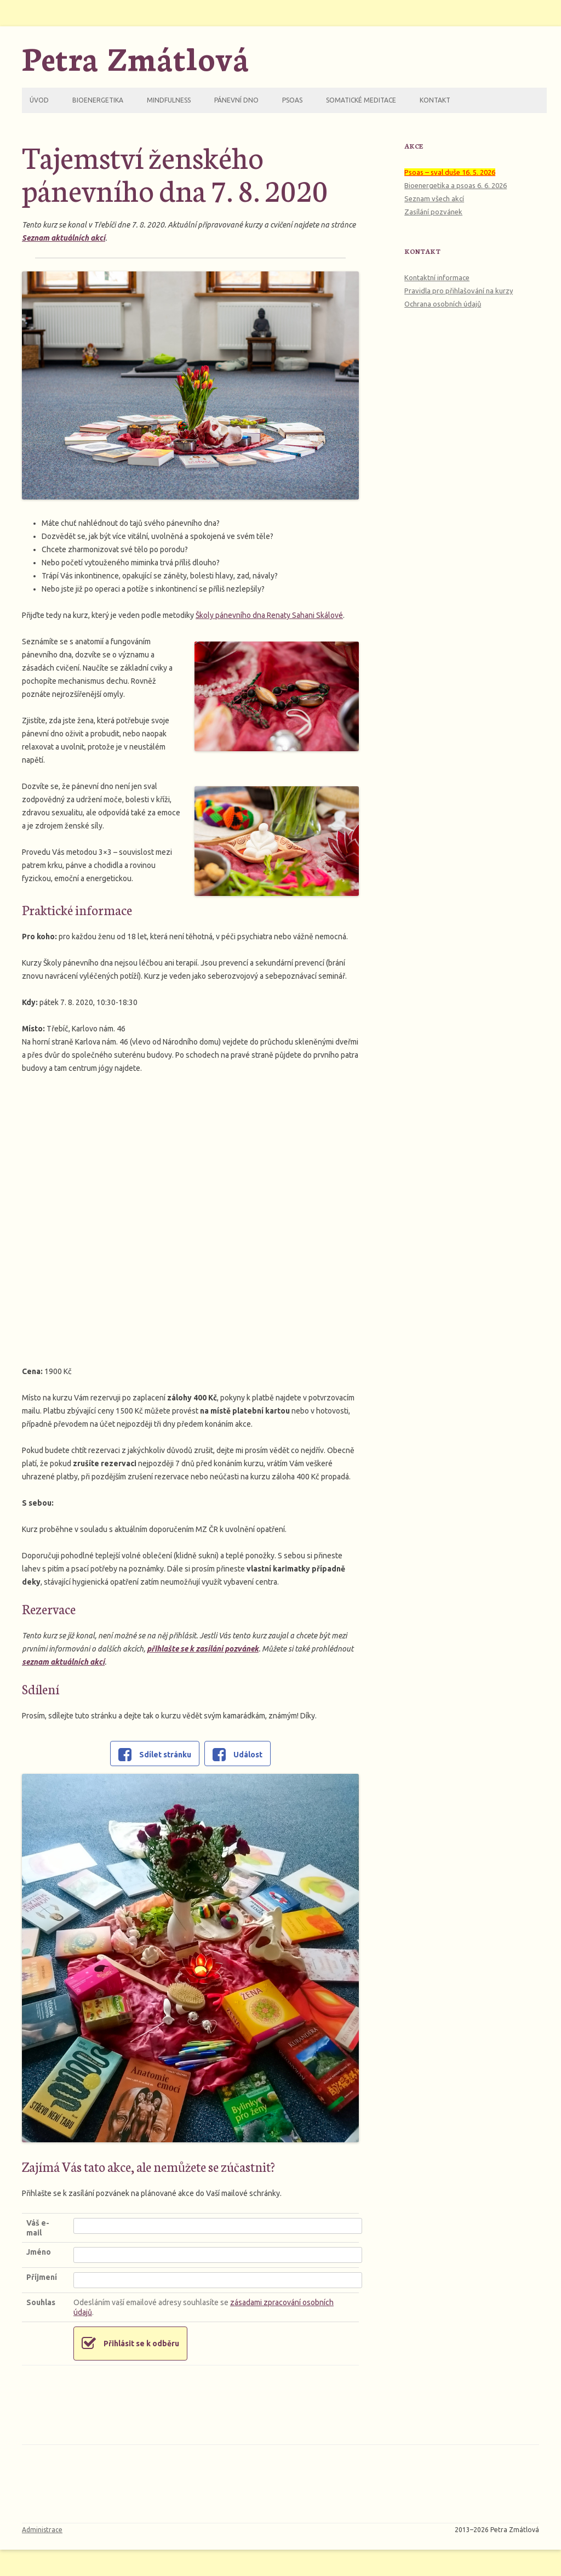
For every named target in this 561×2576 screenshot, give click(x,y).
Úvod (39, 100)
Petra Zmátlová (135, 57)
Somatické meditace (361, 100)
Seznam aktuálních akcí (63, 238)
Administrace (42, 2529)
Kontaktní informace (437, 277)
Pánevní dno (236, 100)
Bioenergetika (97, 100)
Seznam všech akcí (434, 198)
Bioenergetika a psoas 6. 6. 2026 (455, 185)
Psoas (292, 100)
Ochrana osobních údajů (442, 304)
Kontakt (435, 100)
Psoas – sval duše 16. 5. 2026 (449, 172)
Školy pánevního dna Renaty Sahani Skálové (269, 615)
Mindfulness (169, 100)
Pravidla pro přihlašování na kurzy (458, 290)
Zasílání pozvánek (433, 211)
